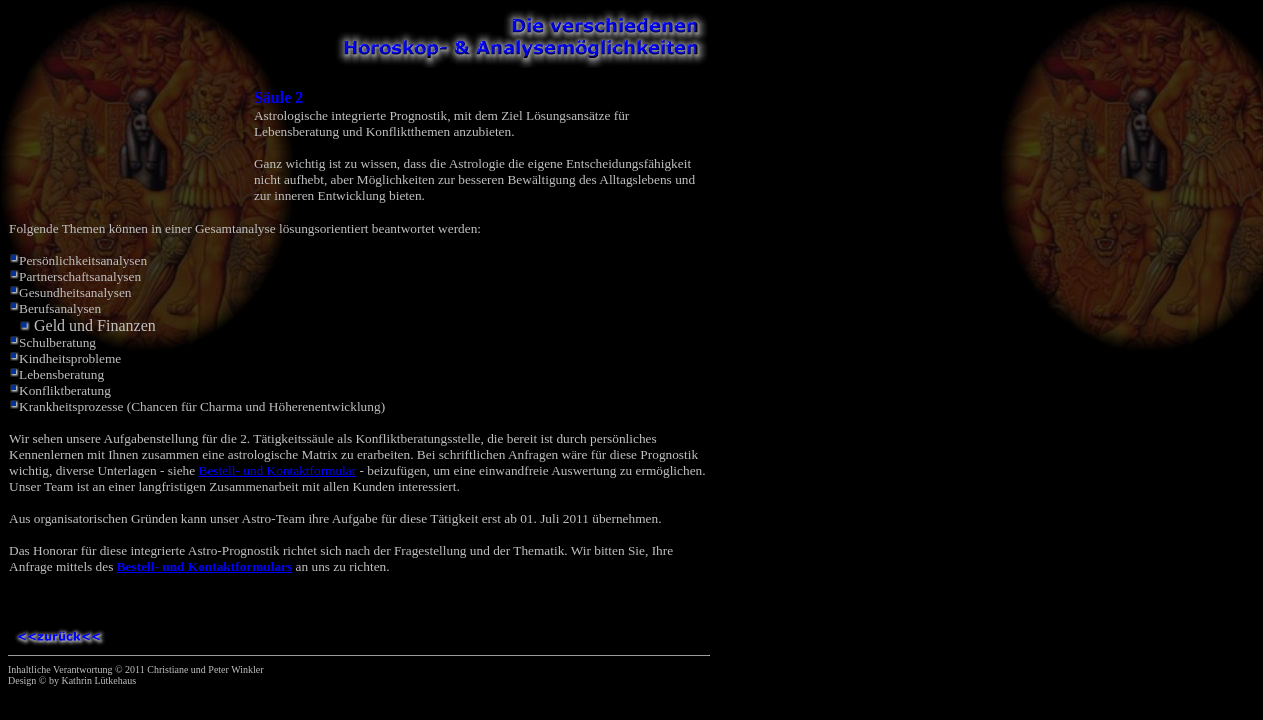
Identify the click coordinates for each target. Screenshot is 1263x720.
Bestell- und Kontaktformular (278, 470)
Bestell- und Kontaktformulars (205, 566)
